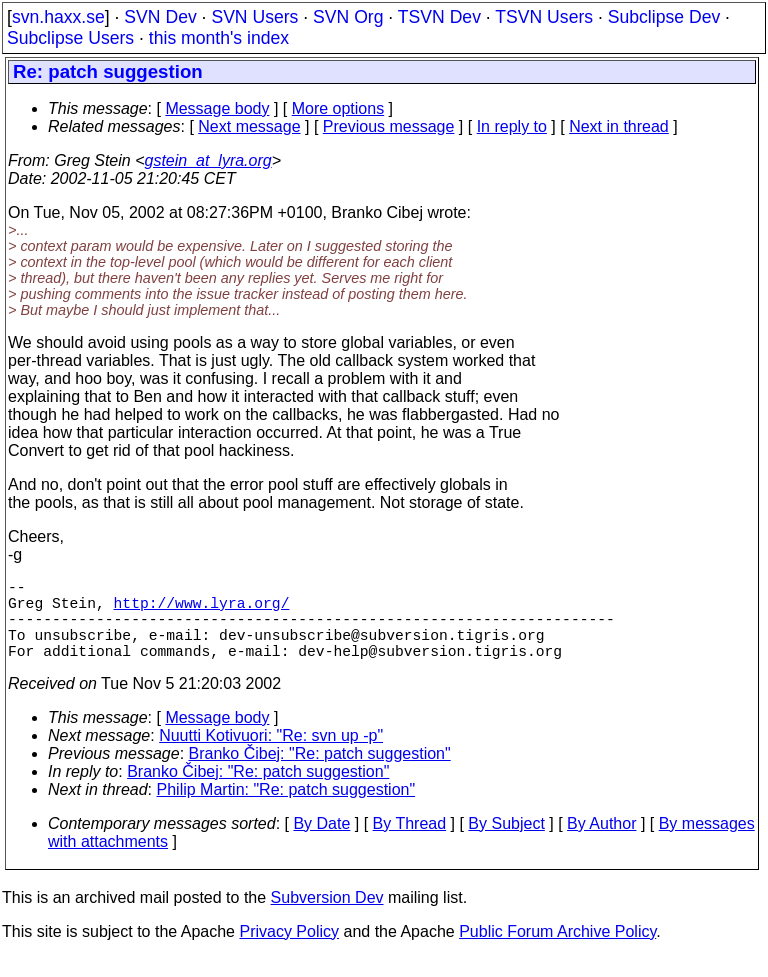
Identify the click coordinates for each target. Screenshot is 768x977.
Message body (217, 108)
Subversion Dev (327, 917)
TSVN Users (544, 17)
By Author (601, 843)
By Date (321, 843)
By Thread (410, 843)
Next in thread (619, 126)
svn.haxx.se (58, 17)
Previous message (389, 126)
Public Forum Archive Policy (557, 951)
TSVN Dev (439, 17)
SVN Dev (160, 17)
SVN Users (254, 17)
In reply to (512, 126)
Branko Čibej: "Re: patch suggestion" (320, 773)
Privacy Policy (289, 951)
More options (338, 108)
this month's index (219, 38)
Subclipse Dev (664, 17)
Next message (249, 126)
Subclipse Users (70, 38)
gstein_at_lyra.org (208, 160)
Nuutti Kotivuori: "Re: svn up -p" (271, 755)
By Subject (506, 843)
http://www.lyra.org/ (202, 610)
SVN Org (348, 17)
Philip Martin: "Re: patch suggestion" (286, 809)
